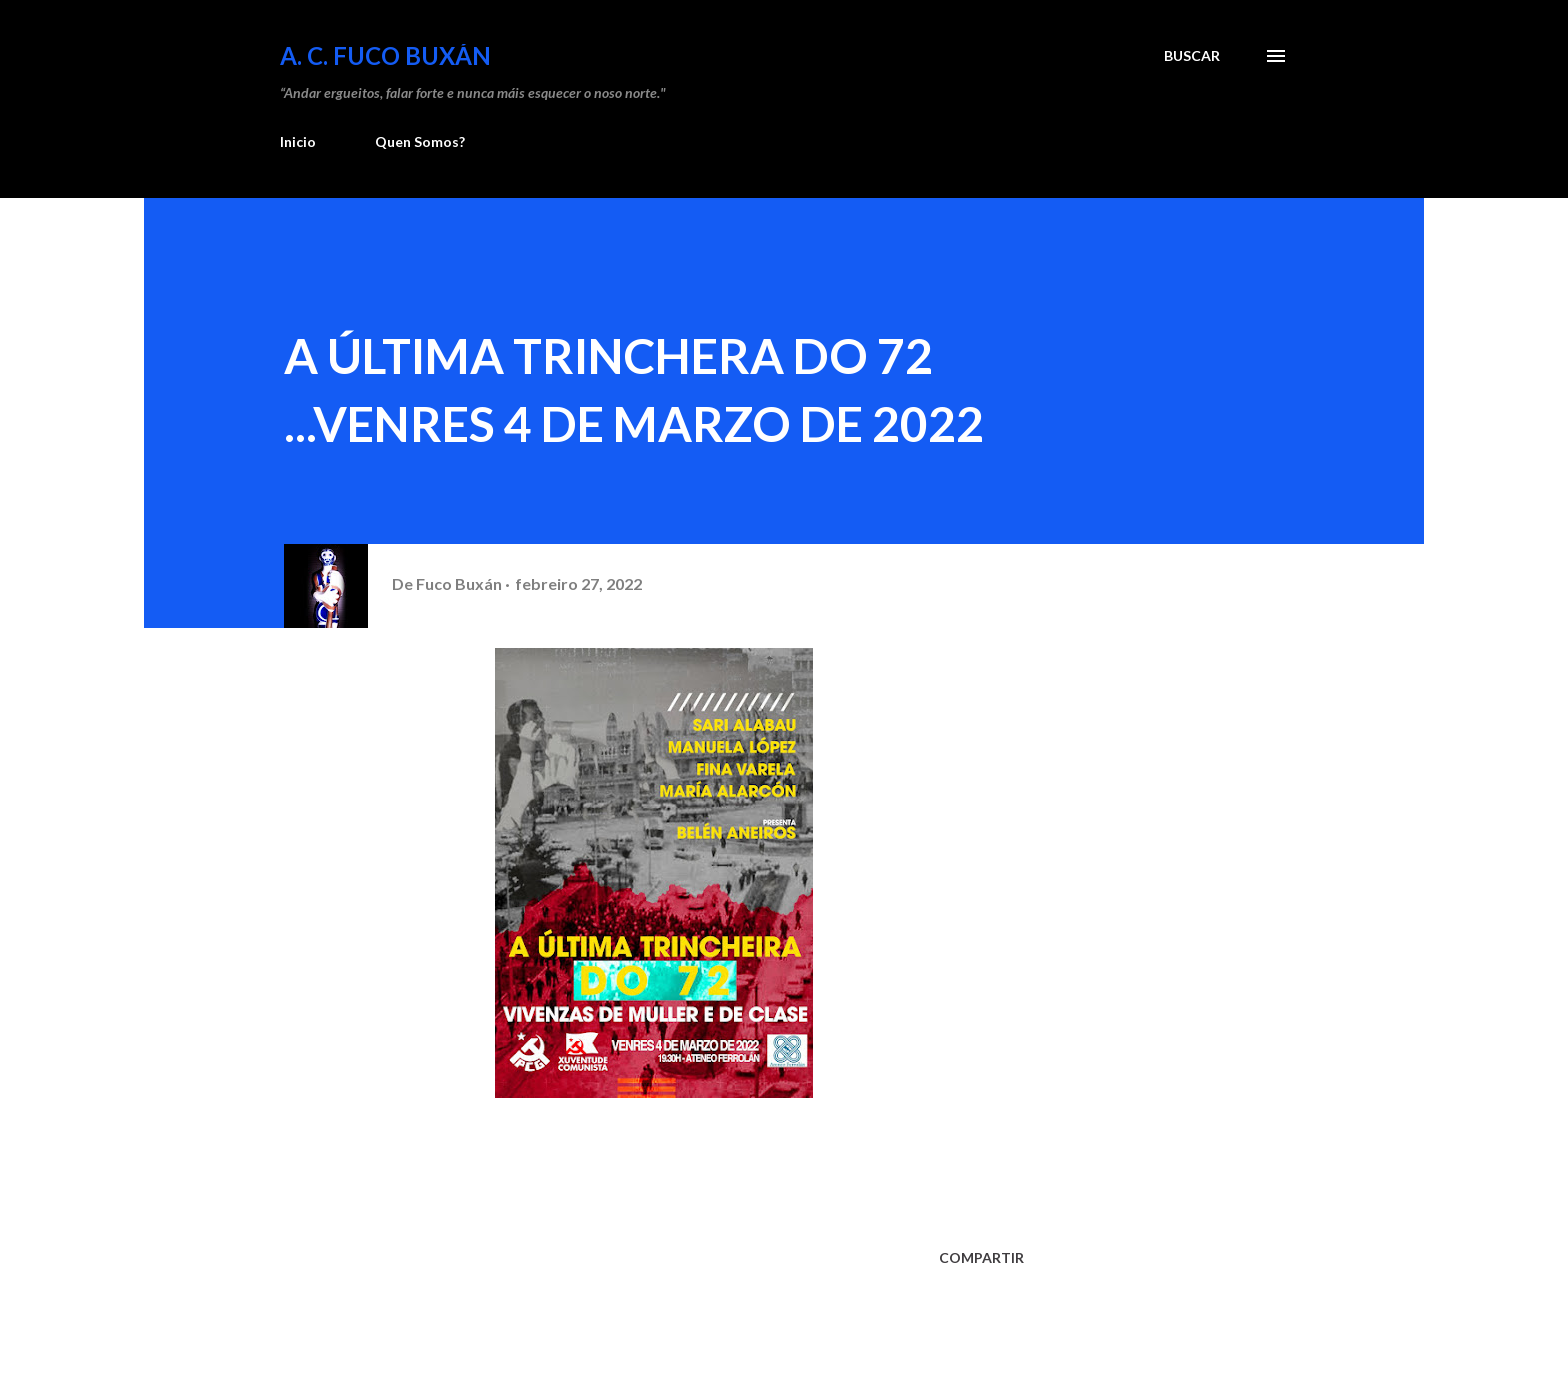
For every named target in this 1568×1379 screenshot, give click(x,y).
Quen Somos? (420, 141)
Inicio (298, 141)
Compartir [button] (981, 1257)
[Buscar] (1192, 56)
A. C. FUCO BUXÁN (385, 55)
